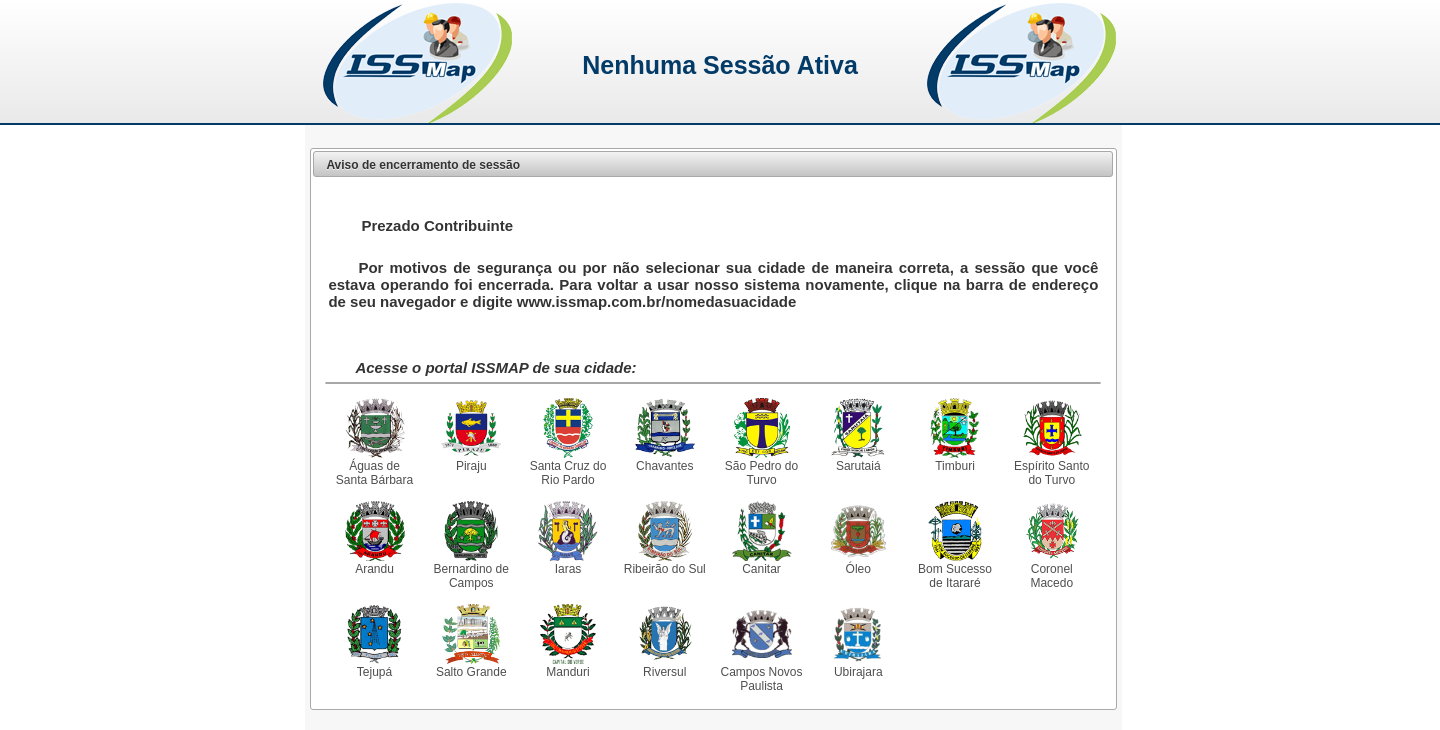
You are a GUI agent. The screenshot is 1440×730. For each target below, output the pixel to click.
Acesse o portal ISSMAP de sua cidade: (495, 367)
